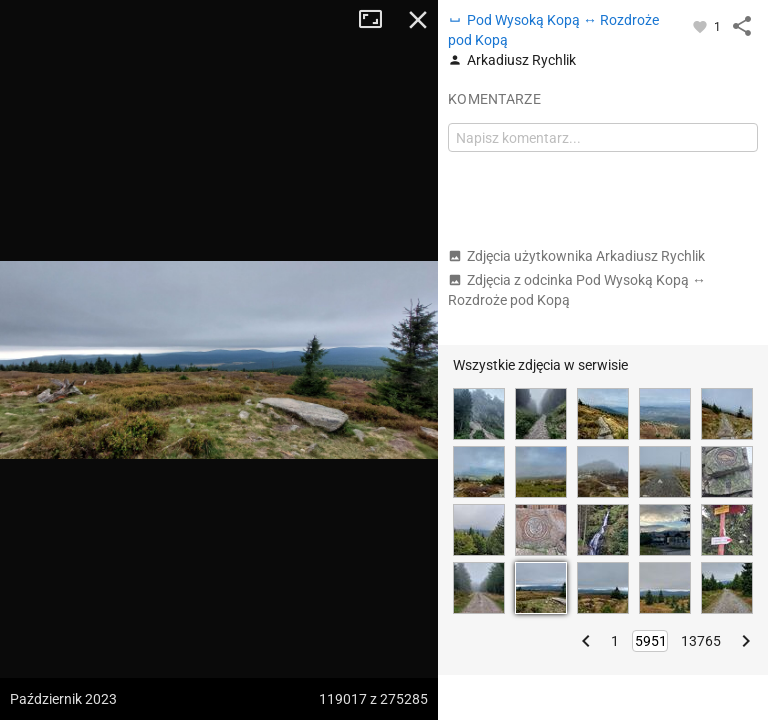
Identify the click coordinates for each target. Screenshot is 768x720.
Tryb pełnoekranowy (378, 20)
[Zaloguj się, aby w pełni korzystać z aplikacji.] (701, 26)
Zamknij (418, 20)
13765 (701, 641)
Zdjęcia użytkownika (576, 256)
